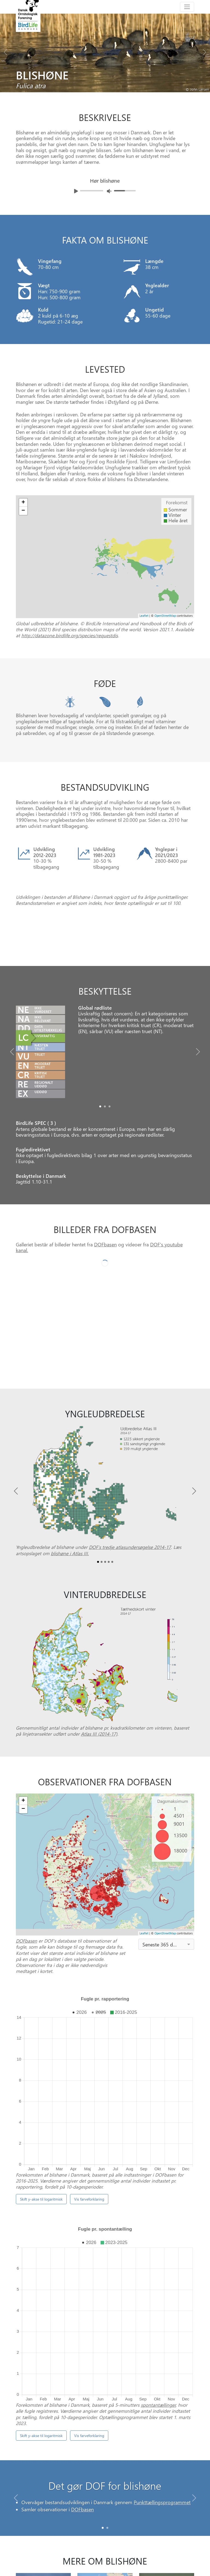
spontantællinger (158, 2336)
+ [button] (23, 1870)
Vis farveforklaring (89, 2199)
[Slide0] (100, 1175)
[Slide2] (109, 1175)
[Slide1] (105, 1175)
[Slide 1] (107, 2459)
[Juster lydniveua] (109, 191)
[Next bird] (204, 51)
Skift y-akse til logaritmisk (41, 2199)
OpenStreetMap (165, 2002)
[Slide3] (109, 1630)
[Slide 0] (103, 2459)
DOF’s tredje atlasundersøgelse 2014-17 (130, 1616)
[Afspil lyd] (76, 191)
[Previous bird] (5, 51)
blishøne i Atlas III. (70, 1622)
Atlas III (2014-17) (99, 1803)
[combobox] (166, 2013)
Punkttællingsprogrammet (162, 2436)
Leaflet (143, 2002)
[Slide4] (112, 1630)
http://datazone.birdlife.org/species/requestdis (69, 635)
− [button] (23, 1878)
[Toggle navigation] (187, 7)
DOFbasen (105, 1313)
